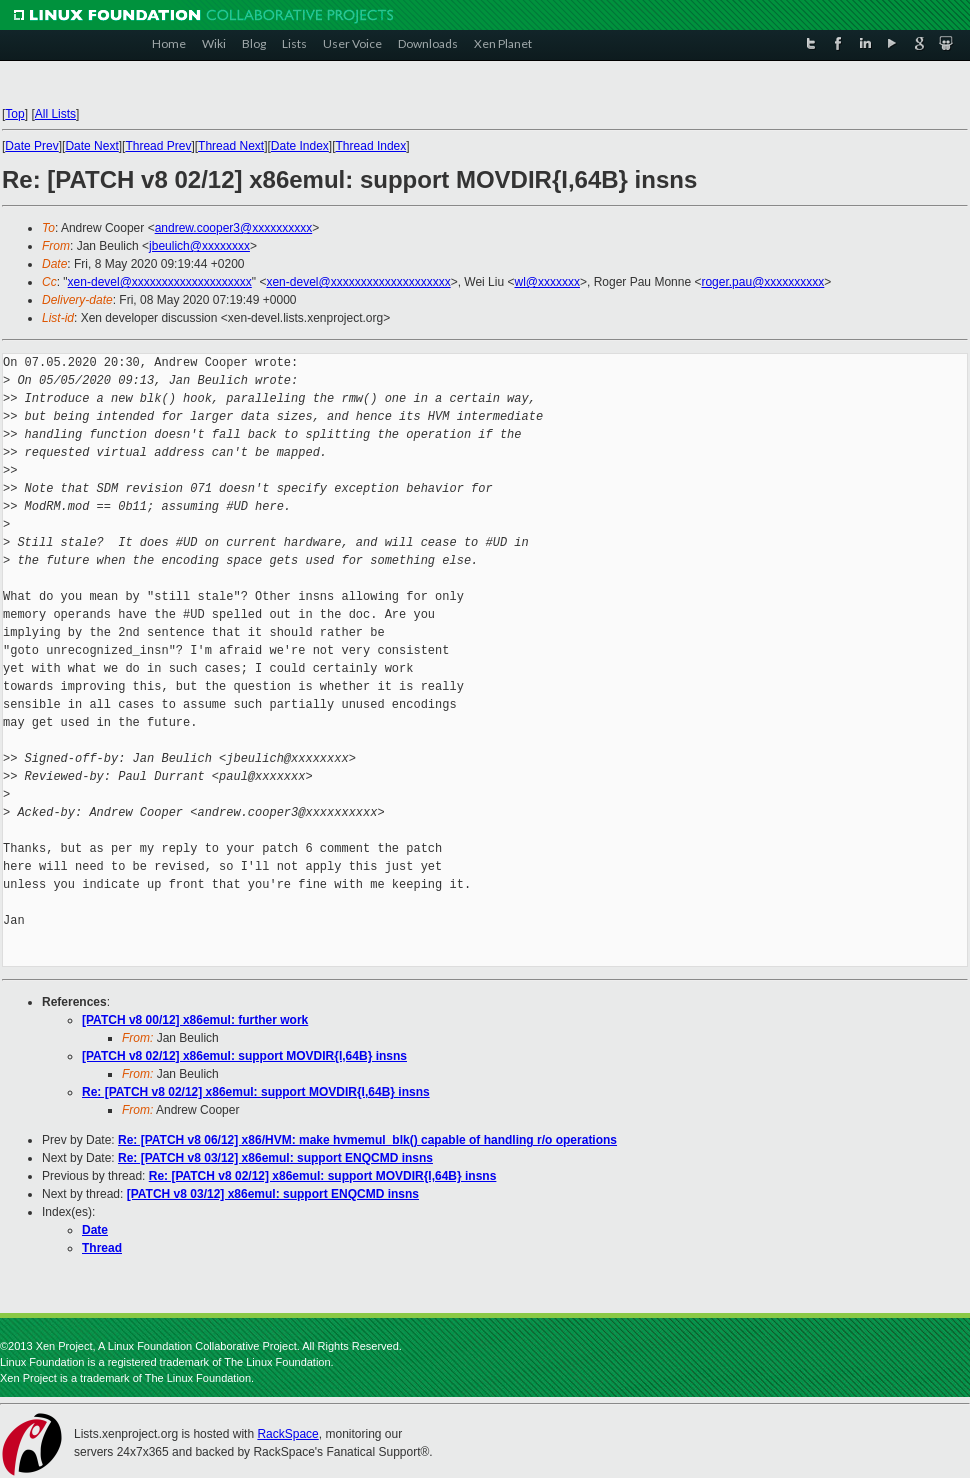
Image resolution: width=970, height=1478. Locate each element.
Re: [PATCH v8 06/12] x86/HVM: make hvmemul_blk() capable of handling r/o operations (367, 1140)
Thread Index (371, 146)
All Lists (55, 114)
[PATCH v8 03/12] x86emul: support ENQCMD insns (273, 1194)
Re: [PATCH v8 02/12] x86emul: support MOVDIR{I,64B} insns (256, 1092)
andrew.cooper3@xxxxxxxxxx (234, 228)
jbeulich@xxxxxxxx (199, 246)
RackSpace (287, 1434)
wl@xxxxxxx (547, 282)
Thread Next (231, 146)
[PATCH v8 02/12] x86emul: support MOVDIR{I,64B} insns (244, 1056)
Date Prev (31, 146)
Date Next (91, 146)
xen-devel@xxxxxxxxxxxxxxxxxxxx (160, 282)
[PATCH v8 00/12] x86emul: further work (195, 1020)
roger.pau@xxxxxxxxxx (762, 282)
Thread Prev (158, 146)
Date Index (300, 146)
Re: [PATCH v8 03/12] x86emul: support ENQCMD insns (275, 1158)
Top (14, 114)
